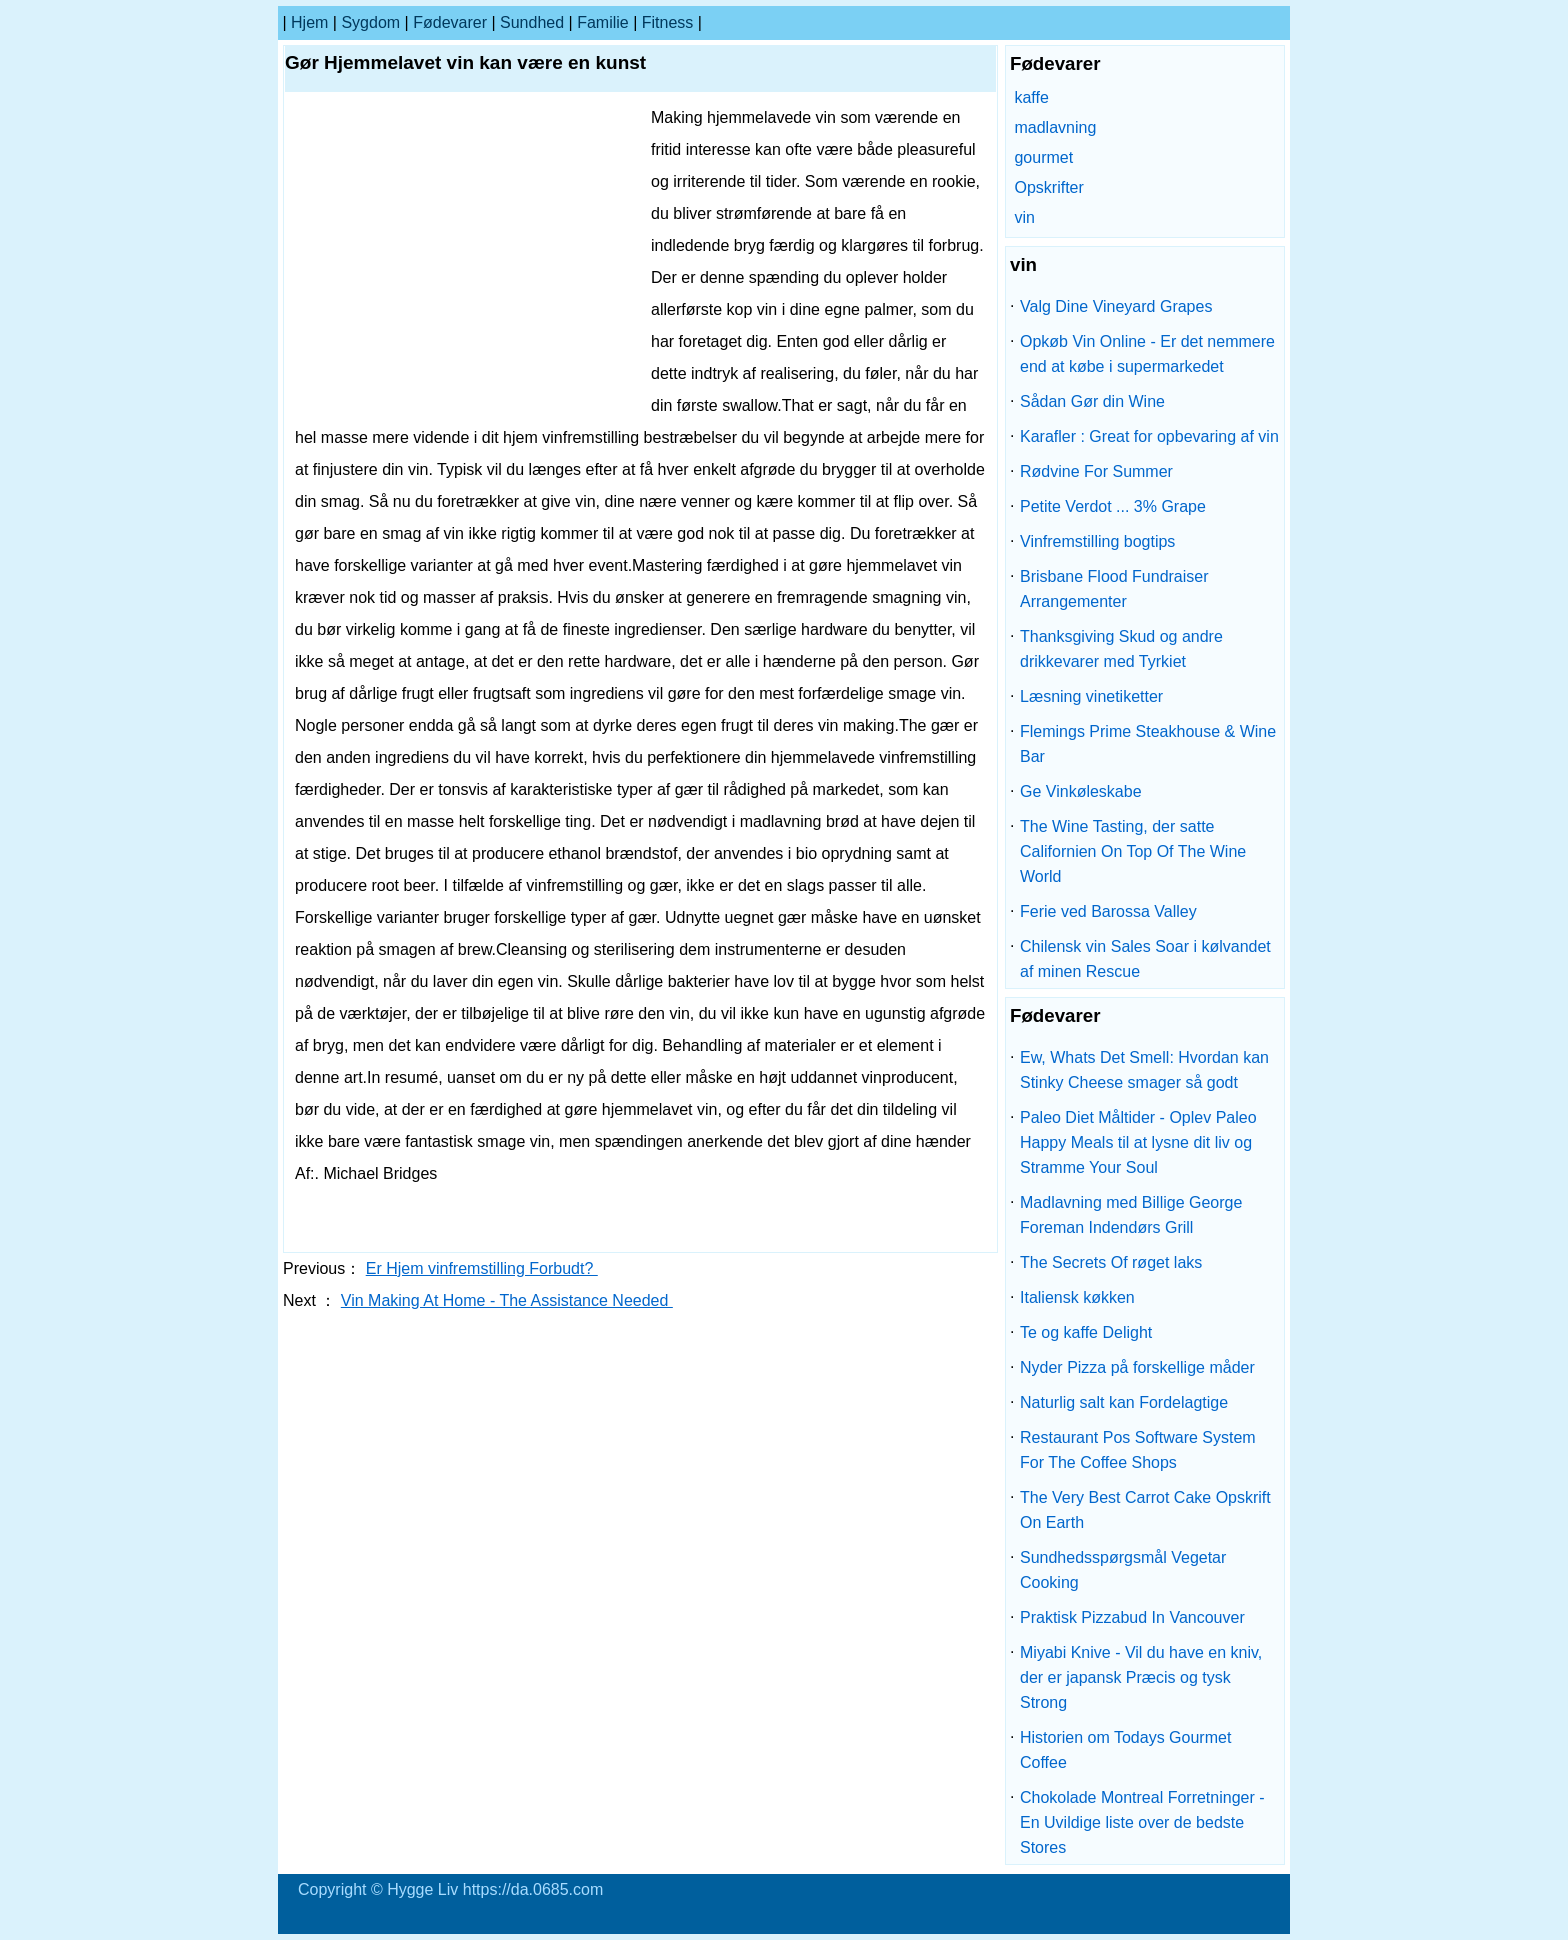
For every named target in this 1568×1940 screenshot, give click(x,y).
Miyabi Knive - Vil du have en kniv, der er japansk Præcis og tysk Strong (1141, 1677)
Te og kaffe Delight (1086, 1332)
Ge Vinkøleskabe (1081, 791)
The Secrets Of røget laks (1111, 1262)
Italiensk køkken (1077, 1297)
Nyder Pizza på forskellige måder (1137, 1367)
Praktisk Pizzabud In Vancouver (1132, 1617)
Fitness (668, 22)
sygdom (370, 22)
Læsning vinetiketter (1091, 696)
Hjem (309, 22)
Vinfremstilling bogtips (1097, 541)
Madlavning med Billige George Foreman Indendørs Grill (1131, 1215)
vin (1024, 217)
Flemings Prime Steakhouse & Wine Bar (1148, 744)
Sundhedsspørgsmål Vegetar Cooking (1123, 1570)
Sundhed (532, 22)
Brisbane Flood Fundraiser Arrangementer (1114, 589)
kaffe (1031, 97)
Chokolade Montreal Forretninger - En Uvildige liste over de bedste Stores (1142, 1822)
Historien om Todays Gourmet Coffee (1125, 1750)
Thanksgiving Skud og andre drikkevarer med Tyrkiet (1121, 649)
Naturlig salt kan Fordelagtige (1124, 1402)
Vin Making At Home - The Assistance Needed (507, 1300)
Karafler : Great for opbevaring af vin (1149, 436)
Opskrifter (1048, 187)
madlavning (1055, 127)
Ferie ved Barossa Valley (1108, 911)
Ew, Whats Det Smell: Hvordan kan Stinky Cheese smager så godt (1144, 1070)
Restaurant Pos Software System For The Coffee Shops (1138, 1450)
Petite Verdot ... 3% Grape (1113, 506)
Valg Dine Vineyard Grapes (1116, 306)
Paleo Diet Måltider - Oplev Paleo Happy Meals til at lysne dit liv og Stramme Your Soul (1138, 1142)
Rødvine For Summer (1096, 471)
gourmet (1043, 157)
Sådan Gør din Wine (1092, 401)
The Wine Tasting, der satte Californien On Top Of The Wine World (1133, 851)
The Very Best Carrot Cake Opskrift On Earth (1145, 1510)
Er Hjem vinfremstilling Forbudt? (482, 1268)
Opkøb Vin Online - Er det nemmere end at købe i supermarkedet (1147, 354)
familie (603, 22)
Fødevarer (450, 22)
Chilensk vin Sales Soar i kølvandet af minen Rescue (1145, 959)
